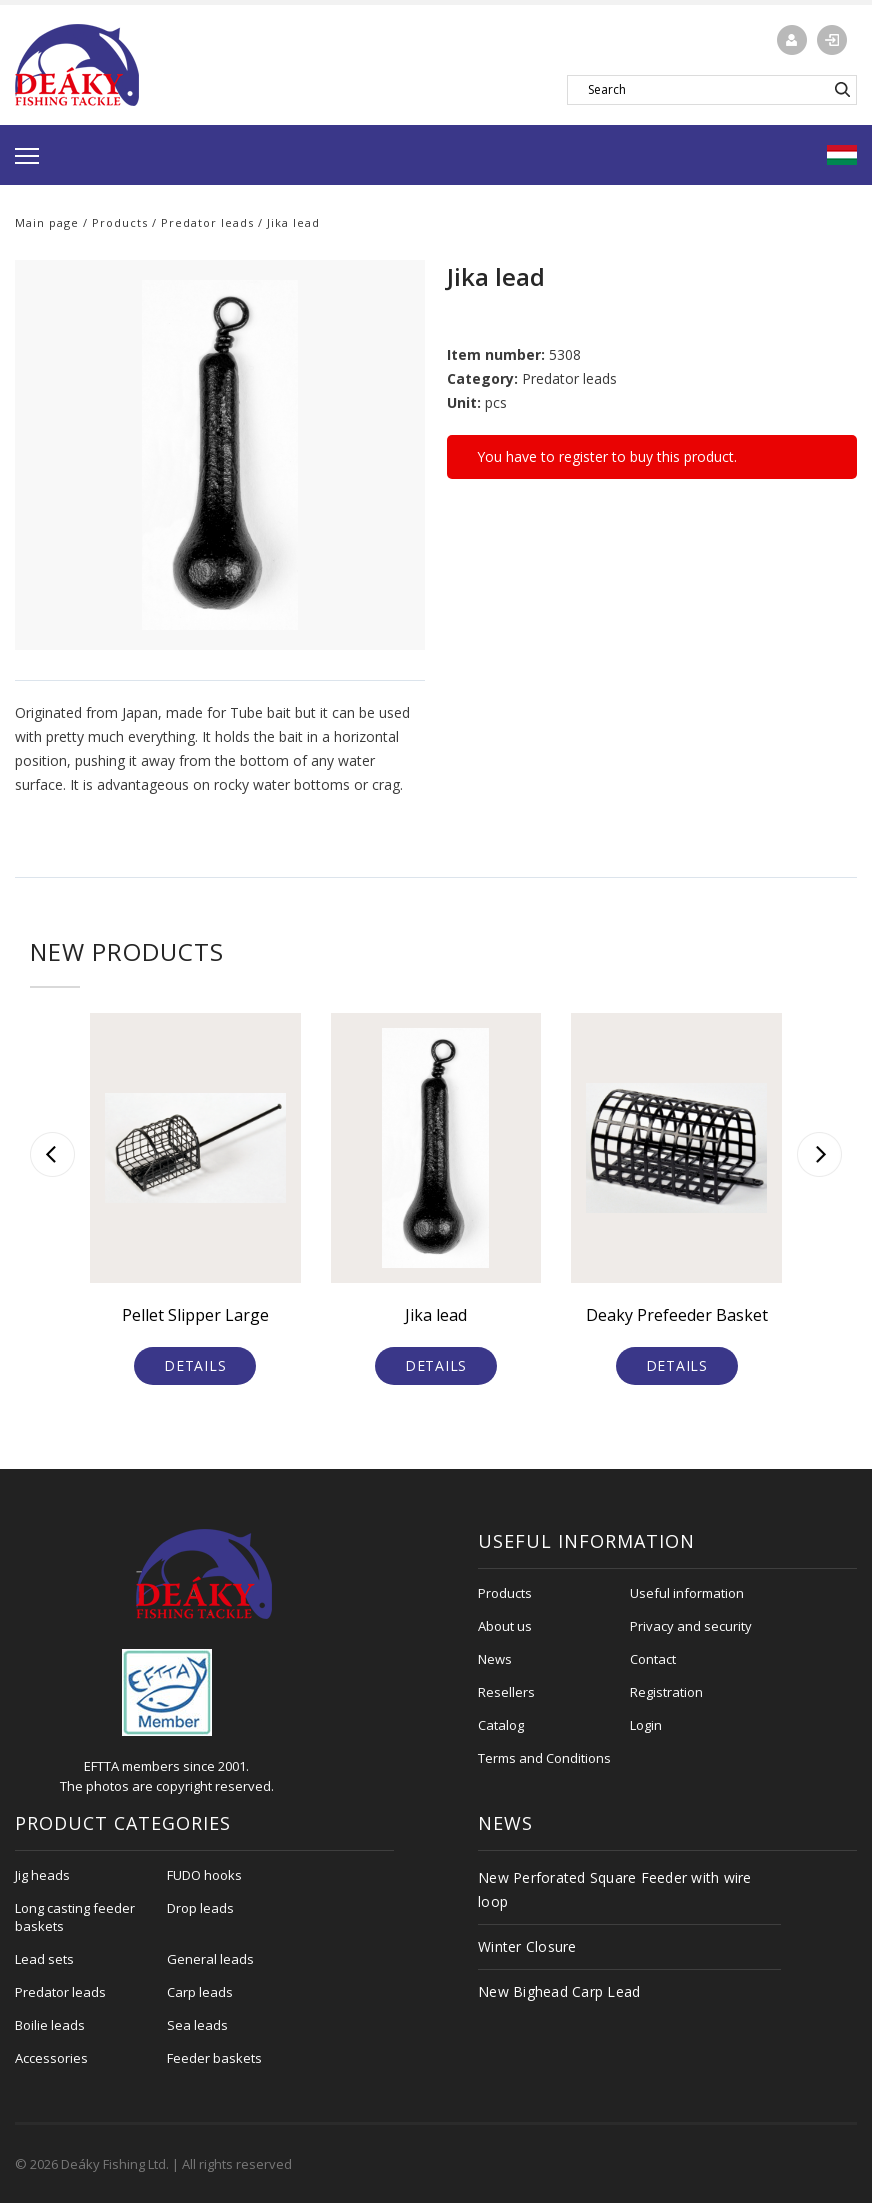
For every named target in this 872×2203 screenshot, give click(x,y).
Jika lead (436, 1315)
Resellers (506, 1692)
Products (120, 222)
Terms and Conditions (544, 1758)
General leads (210, 1959)
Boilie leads (50, 2025)
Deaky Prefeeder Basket (677, 1315)
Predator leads (207, 222)
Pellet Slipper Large (195, 1315)
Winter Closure (527, 1946)
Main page (47, 222)
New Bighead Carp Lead (559, 1991)
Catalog (501, 1725)
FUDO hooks (204, 1875)
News (495, 1659)
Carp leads (200, 1992)
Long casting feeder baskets (75, 1917)
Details (195, 1365)
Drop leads (200, 1908)
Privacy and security (691, 1626)
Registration (666, 1692)
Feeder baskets (214, 2058)
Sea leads (197, 2025)
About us (505, 1626)
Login (646, 1725)
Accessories (51, 2058)
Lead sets (44, 1959)
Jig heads (42, 1875)
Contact (653, 1659)
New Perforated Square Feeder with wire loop (615, 1889)
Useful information (687, 1593)
